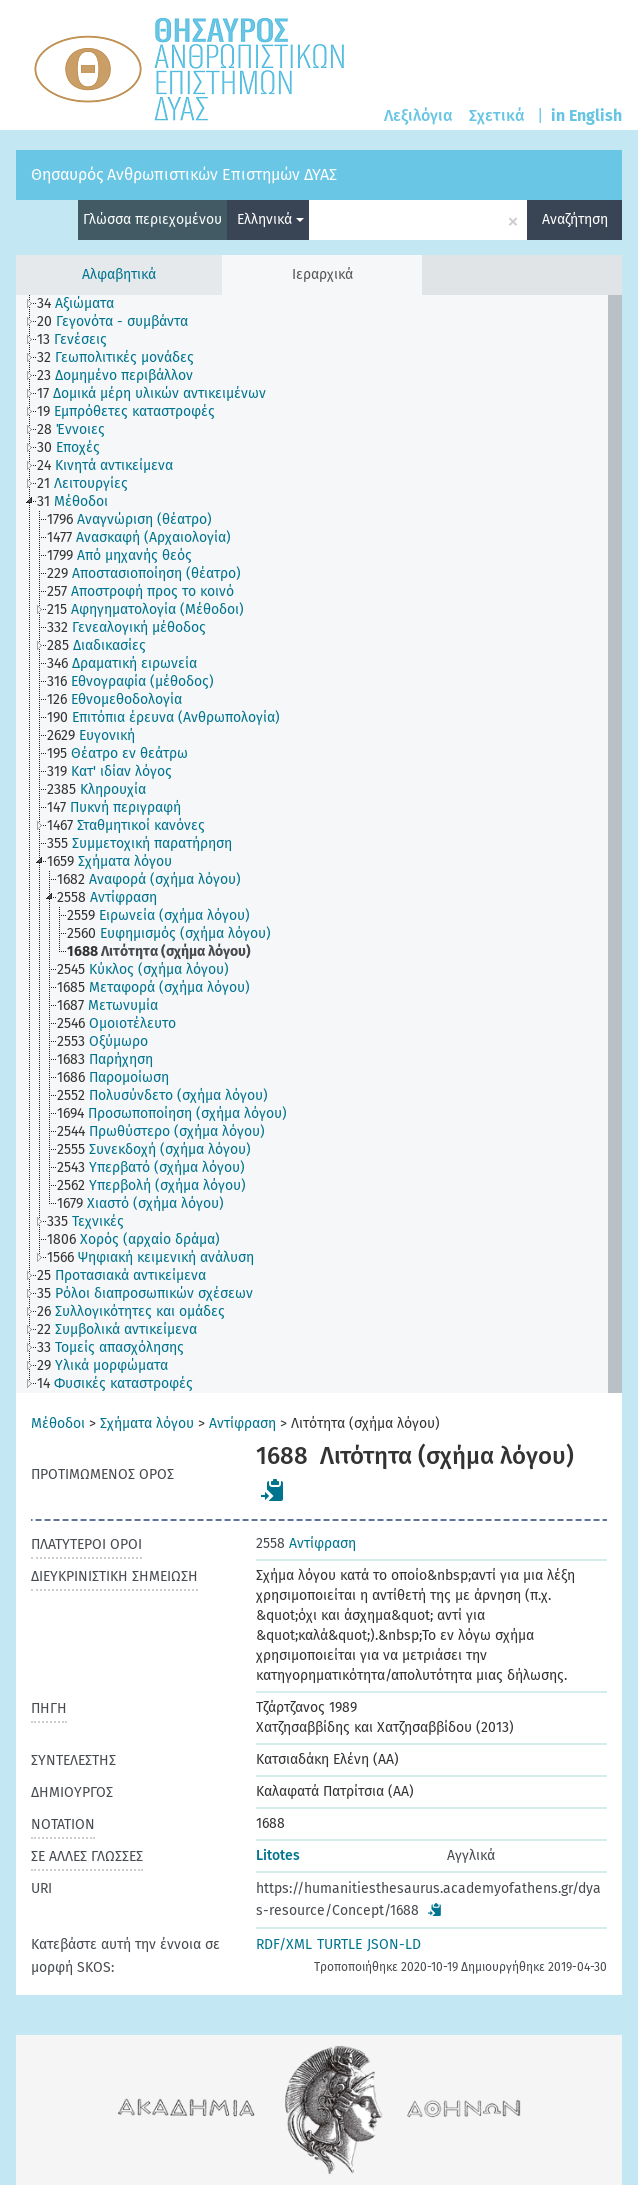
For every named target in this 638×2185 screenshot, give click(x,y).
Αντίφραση (242, 1423)
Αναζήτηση (575, 219)
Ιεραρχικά (322, 274)
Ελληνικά (270, 219)
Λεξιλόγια (418, 115)
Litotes (278, 1855)
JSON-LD (394, 1944)
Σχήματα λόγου (147, 1423)
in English (586, 115)
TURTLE (339, 1944)
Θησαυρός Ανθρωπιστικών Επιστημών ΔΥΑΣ (184, 174)
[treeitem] (84, 304)
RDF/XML (284, 1944)
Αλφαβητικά (119, 274)
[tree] (319, 844)
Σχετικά (497, 115)
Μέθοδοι (58, 1423)
